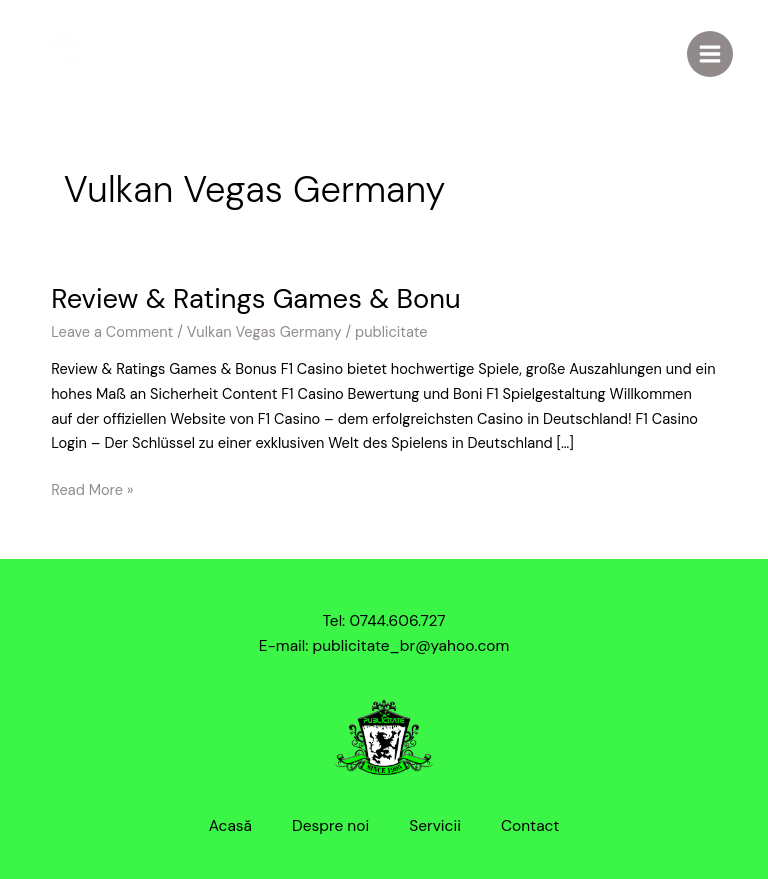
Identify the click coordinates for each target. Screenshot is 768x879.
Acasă (230, 826)
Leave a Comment (112, 332)
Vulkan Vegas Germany (264, 332)
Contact (530, 826)
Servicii (435, 826)
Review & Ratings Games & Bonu (255, 298)
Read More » (92, 489)
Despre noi (330, 826)
